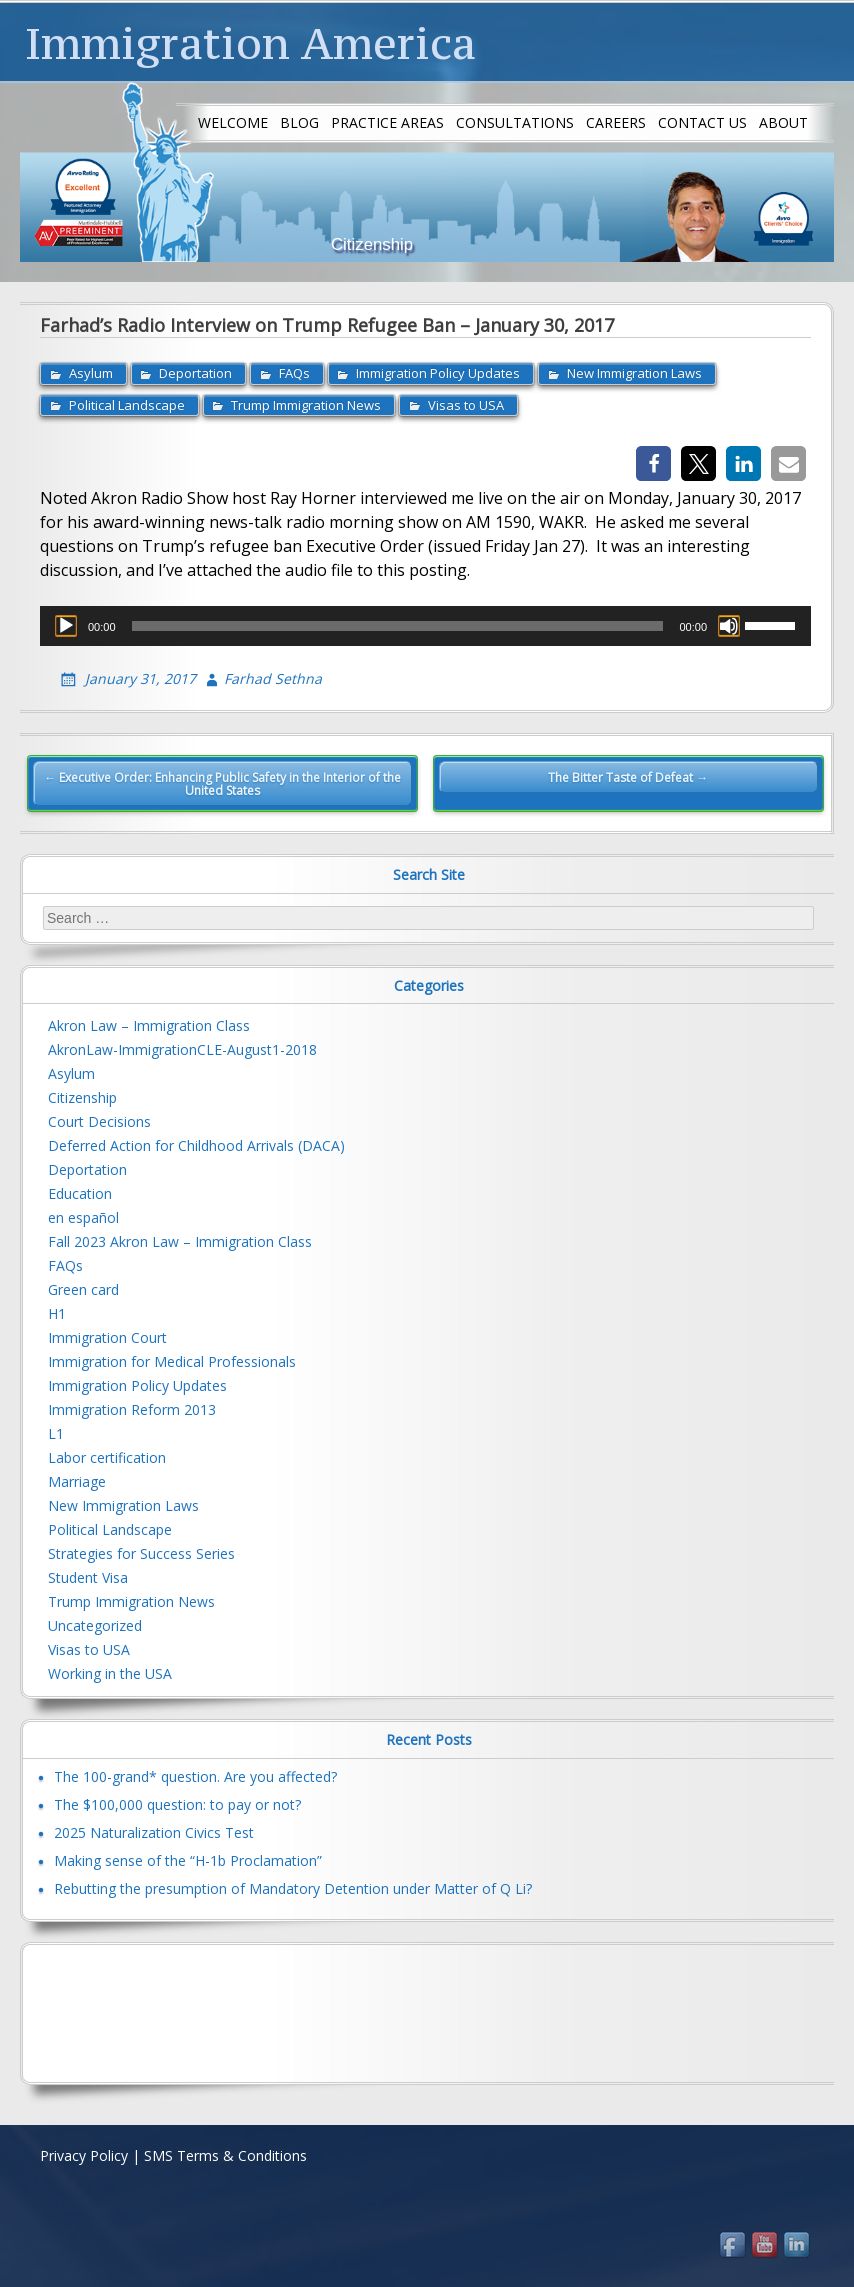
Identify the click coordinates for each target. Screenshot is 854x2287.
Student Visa (88, 1577)
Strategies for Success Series (141, 1553)
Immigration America (250, 43)
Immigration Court (107, 1337)
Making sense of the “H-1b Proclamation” (188, 1859)
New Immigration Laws (634, 373)
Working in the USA (110, 1673)
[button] (653, 463)
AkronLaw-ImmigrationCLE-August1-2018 (182, 1049)
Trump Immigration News (306, 405)
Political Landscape (127, 405)
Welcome (233, 122)
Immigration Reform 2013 (132, 1409)
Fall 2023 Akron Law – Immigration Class (180, 1241)
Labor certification (107, 1457)
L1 (56, 1433)
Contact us (702, 122)
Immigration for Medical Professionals (172, 1361)
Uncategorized (95, 1625)
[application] (425, 626)
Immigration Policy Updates (438, 373)
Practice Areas (387, 122)
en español (83, 1217)
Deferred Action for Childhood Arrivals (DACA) (196, 1145)
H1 (57, 1313)
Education (80, 1193)
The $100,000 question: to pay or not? (177, 1803)
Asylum (91, 373)
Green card (83, 1289)
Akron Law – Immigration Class (149, 1025)
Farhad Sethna (273, 678)
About (783, 122)
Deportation (195, 373)
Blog (299, 122)
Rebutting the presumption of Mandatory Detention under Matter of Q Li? (293, 1887)
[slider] (398, 626)
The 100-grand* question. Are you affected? (195, 1775)
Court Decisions (99, 1121)
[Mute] (729, 626)
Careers (616, 122)
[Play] (66, 626)
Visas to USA (466, 405)
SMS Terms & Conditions (225, 2155)
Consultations (515, 122)
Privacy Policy (84, 2155)
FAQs (294, 373)
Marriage (77, 1481)
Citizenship (82, 1097)
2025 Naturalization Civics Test (154, 1831)
